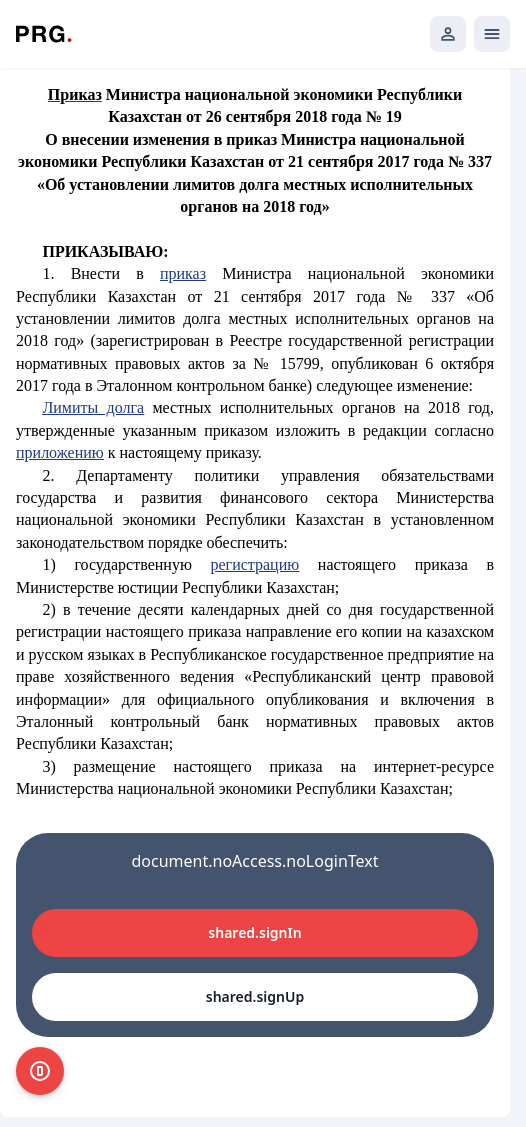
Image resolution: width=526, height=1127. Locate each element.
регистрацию (254, 564)
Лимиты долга (93, 407)
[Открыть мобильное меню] (492, 34)
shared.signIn (254, 932)
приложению (60, 452)
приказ (183, 273)
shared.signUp (255, 996)
